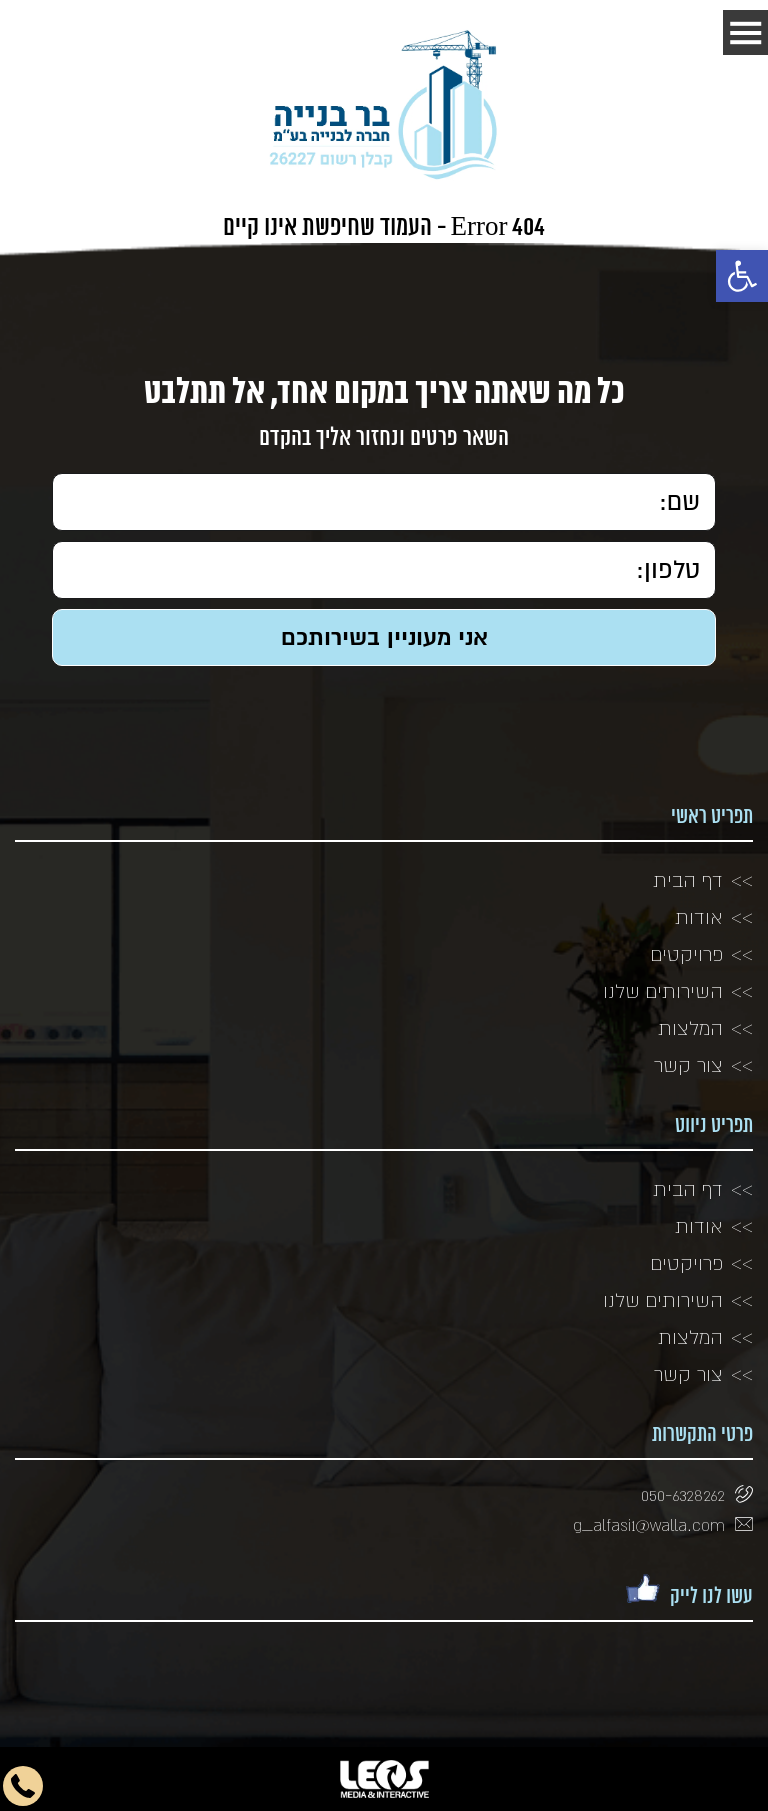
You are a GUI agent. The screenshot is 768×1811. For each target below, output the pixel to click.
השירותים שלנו (663, 991)
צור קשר (688, 1065)
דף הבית (688, 880)
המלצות (690, 1028)
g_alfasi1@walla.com (649, 1525)
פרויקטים (687, 954)
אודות (699, 917)
